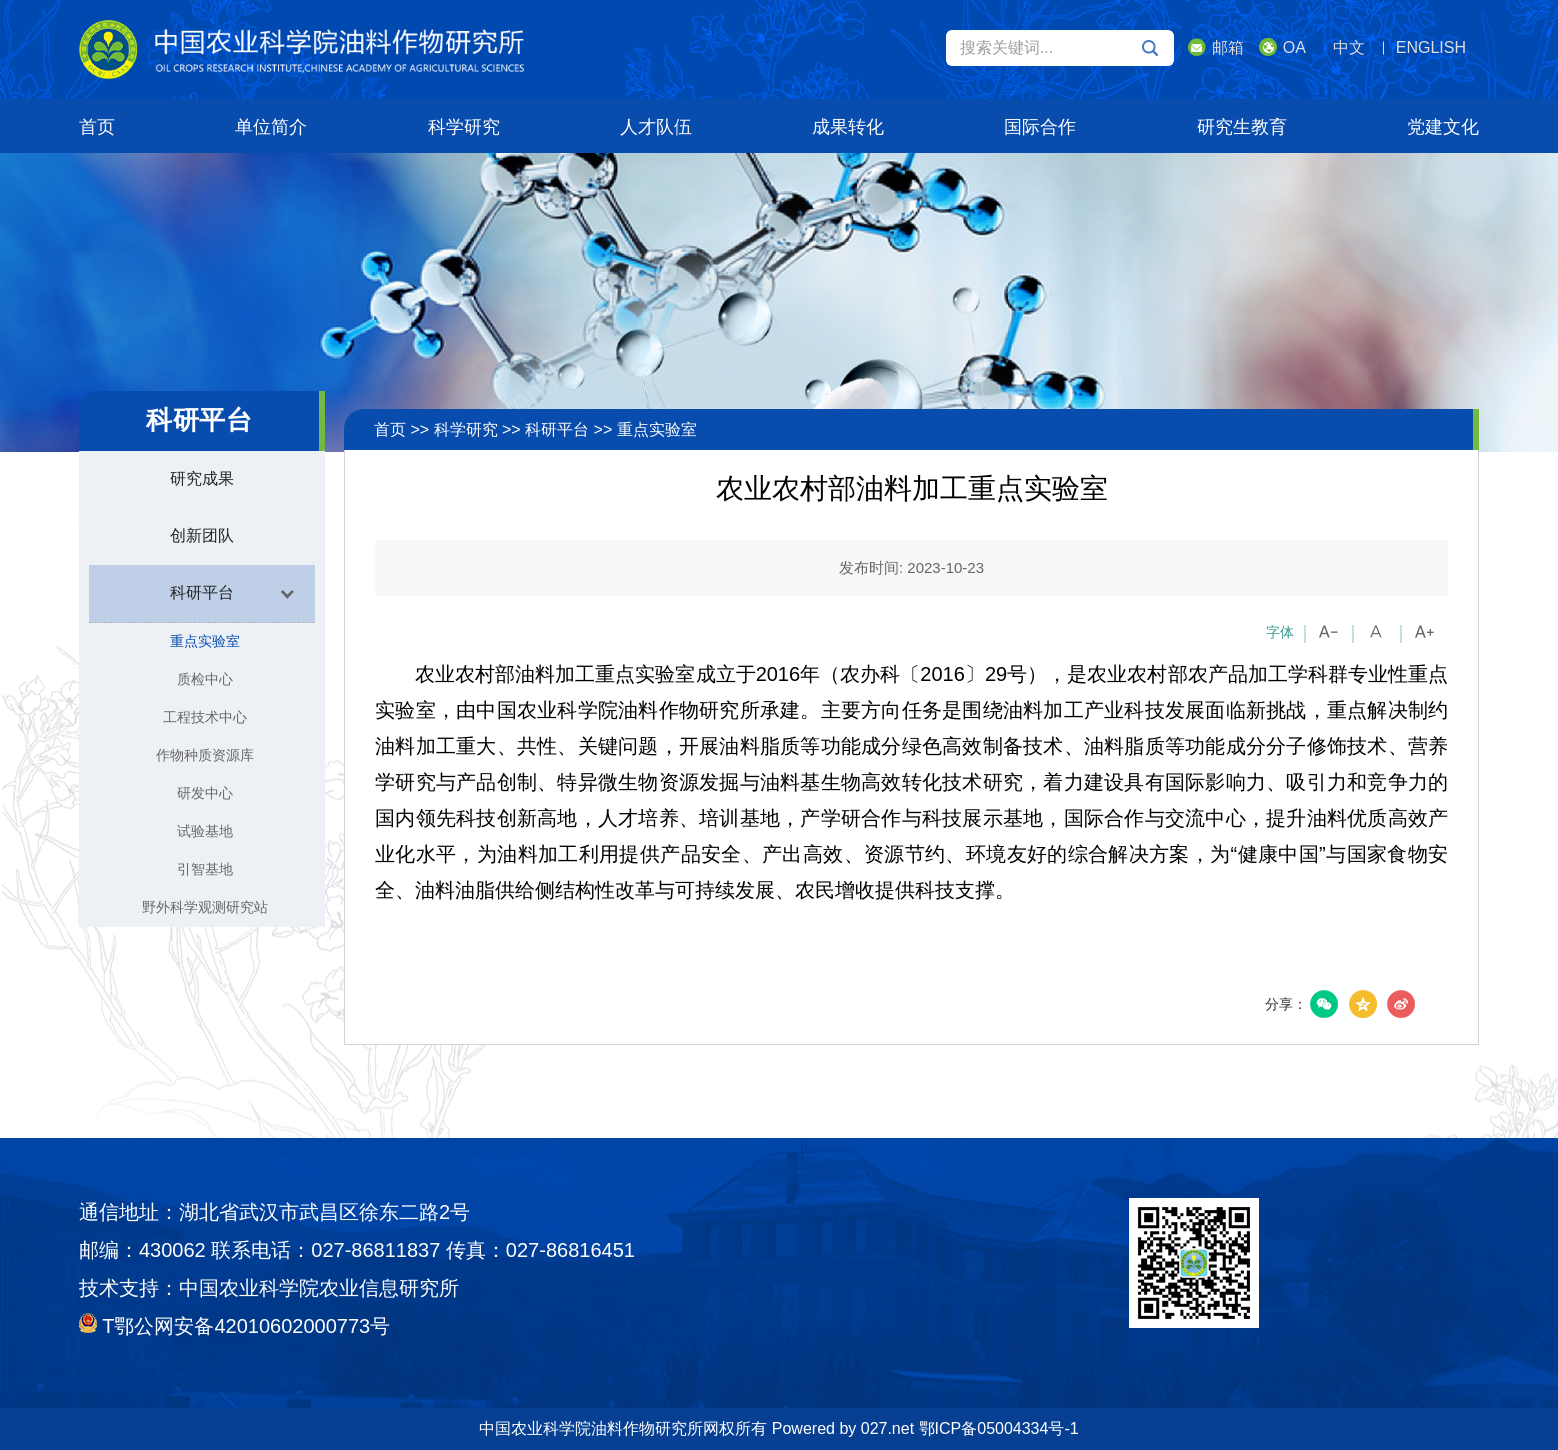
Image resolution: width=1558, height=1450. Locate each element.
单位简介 (271, 127)
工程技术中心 (205, 717)
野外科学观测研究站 (205, 907)
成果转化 (848, 127)
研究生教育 (1242, 127)
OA (1282, 47)
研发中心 (205, 793)
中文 (1349, 47)
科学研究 (464, 127)
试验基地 (205, 831)
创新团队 (202, 535)
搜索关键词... (1059, 48)
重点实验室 (205, 641)
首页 (97, 127)
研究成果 (202, 478)
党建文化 (1443, 127)
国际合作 (1040, 127)
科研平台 (557, 429)
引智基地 (205, 869)
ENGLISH (1431, 47)
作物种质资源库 (205, 755)
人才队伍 (656, 127)
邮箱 (1216, 47)
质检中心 (205, 679)
